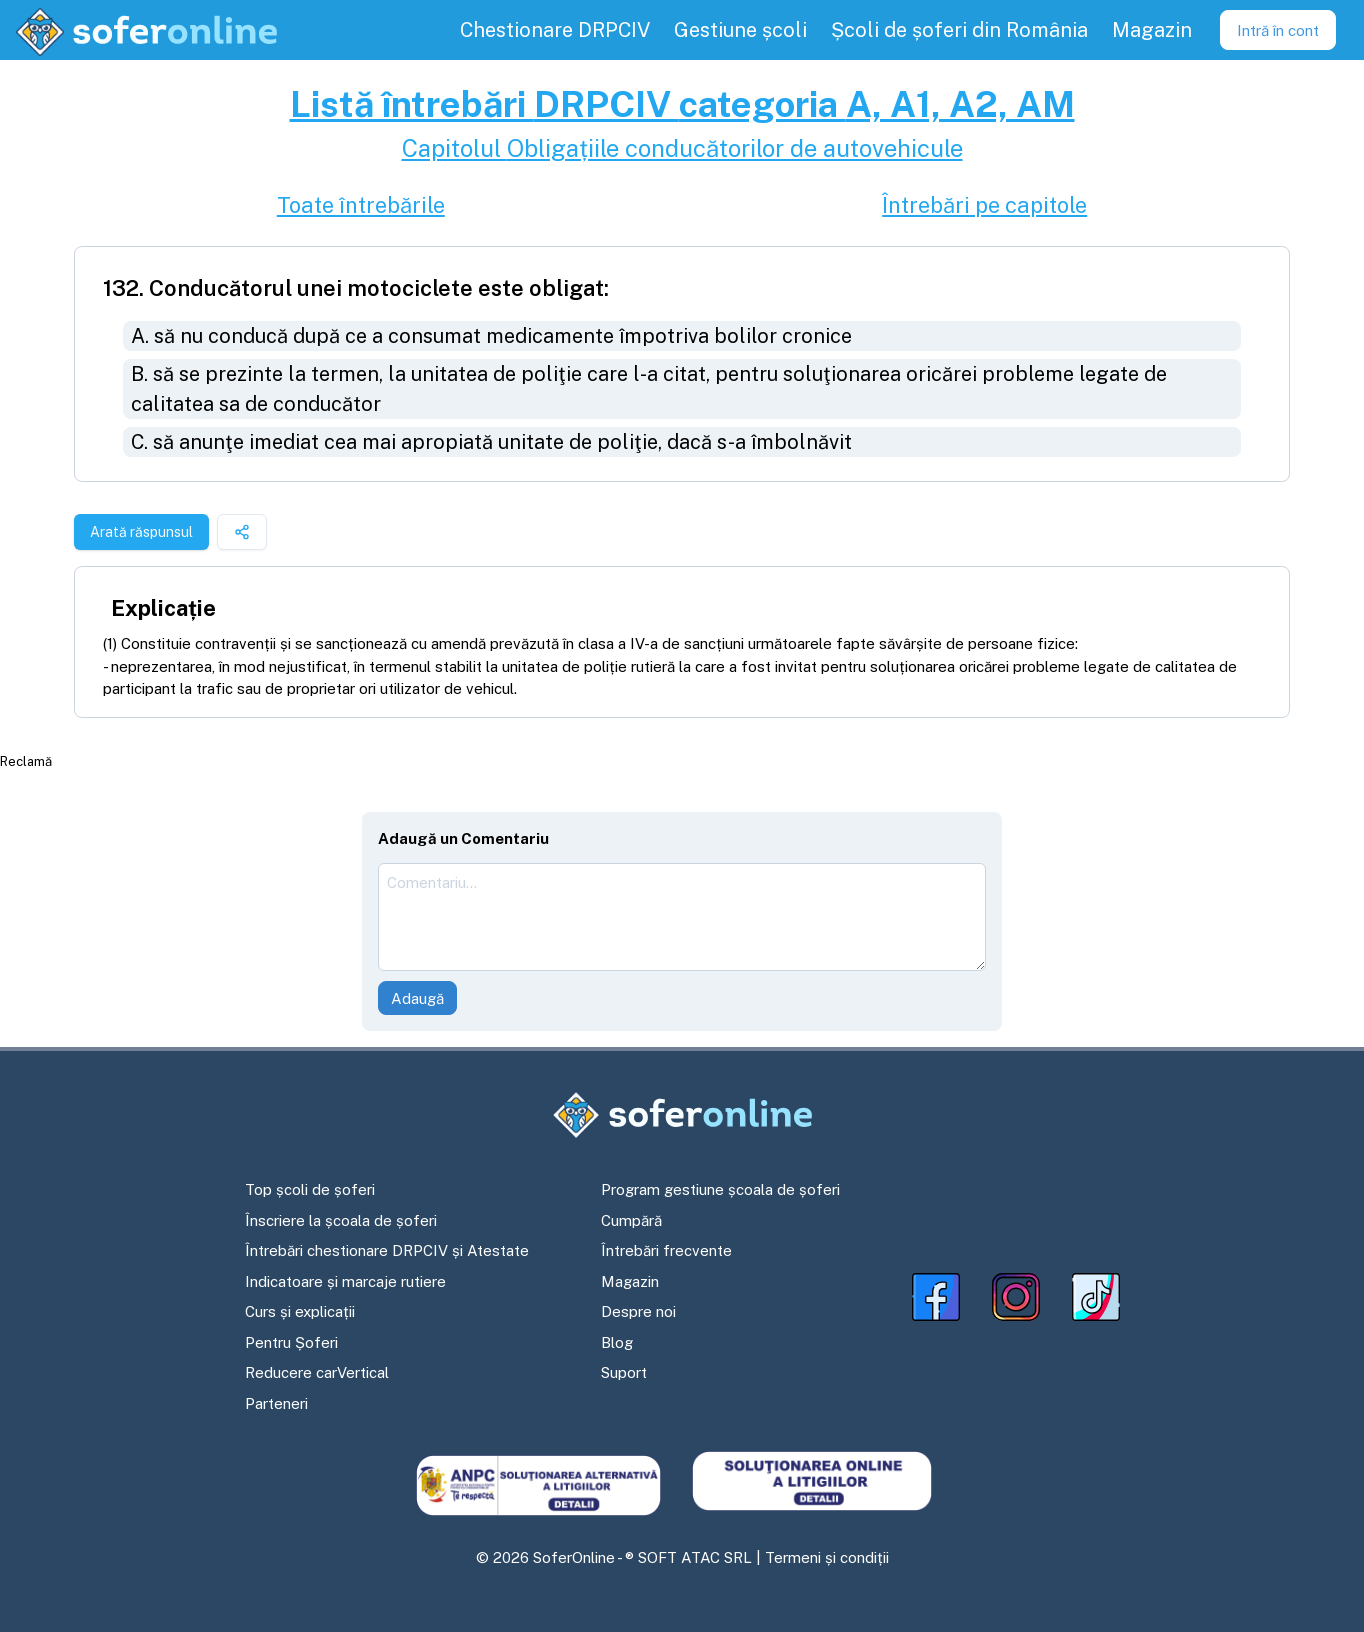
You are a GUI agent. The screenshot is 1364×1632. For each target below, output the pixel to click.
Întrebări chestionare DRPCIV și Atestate (387, 1250)
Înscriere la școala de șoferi (341, 1220)
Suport (624, 1372)
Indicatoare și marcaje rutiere (345, 1281)
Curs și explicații (300, 1311)
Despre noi (638, 1311)
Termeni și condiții (827, 1557)
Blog (617, 1342)
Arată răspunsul (141, 532)
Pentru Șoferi (291, 1342)
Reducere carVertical (317, 1372)
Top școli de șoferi (310, 1189)
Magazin (630, 1281)
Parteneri (276, 1403)
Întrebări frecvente (666, 1250)
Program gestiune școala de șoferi (720, 1189)
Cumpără (631, 1220)
